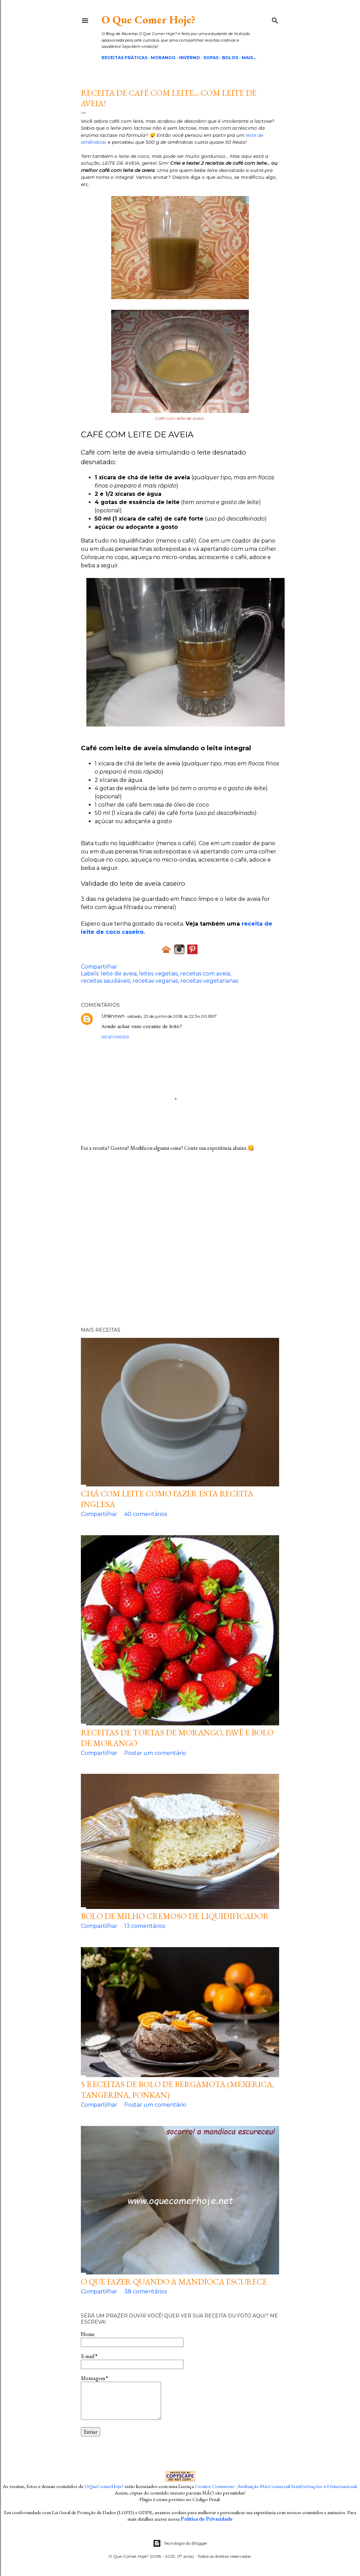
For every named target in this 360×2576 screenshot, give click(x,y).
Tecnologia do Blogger (180, 2543)
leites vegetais (158, 973)
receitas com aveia (205, 973)
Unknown (113, 1016)
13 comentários (144, 1926)
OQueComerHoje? (104, 2486)
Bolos (230, 57)
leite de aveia (119, 973)
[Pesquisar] (275, 19)
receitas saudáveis (105, 981)
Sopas (211, 57)
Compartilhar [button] (99, 966)
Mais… (249, 57)
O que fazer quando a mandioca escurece (174, 2281)
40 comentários (145, 1514)
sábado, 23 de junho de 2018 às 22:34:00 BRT (172, 1016)
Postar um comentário (155, 1753)
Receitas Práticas (124, 57)
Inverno (189, 57)
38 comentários (145, 2291)
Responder (115, 1036)
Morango (163, 57)
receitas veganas (155, 981)
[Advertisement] (180, 1242)
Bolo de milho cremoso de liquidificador (175, 1916)
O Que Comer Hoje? (148, 19)
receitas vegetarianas (209, 981)
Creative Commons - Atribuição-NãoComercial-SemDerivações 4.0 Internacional (276, 2486)
